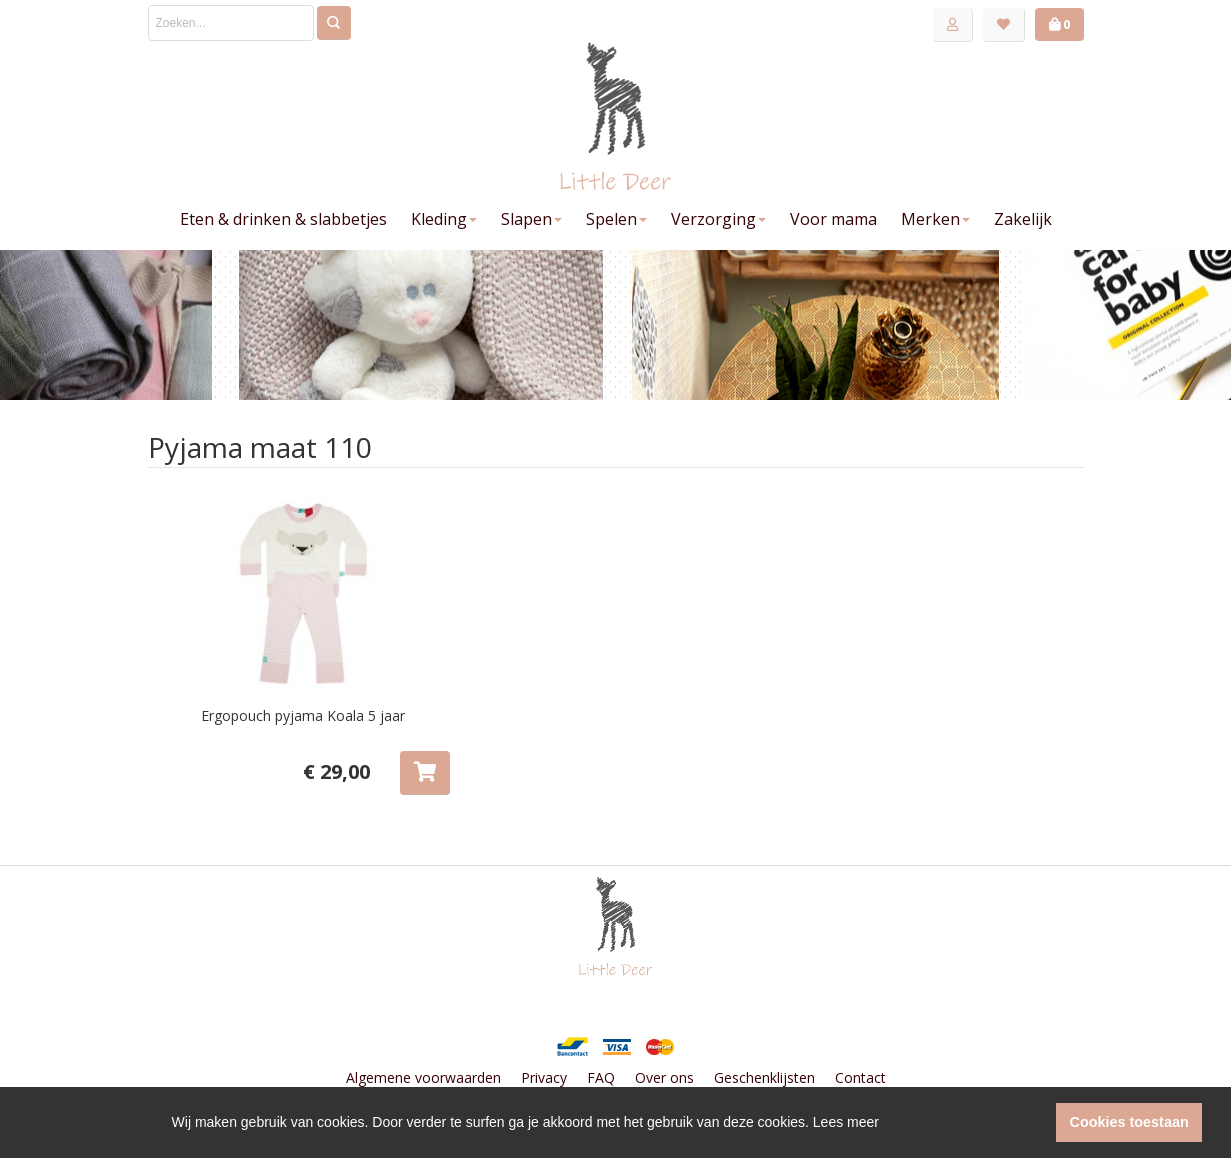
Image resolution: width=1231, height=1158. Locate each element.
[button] (1035, 1123)
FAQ (601, 1077)
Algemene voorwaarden (423, 1077)
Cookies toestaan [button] (1129, 1122)
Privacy (544, 1077)
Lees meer (846, 1122)
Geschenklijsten (764, 1077)
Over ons (664, 1077)
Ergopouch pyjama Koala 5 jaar (303, 715)
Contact (860, 1077)
